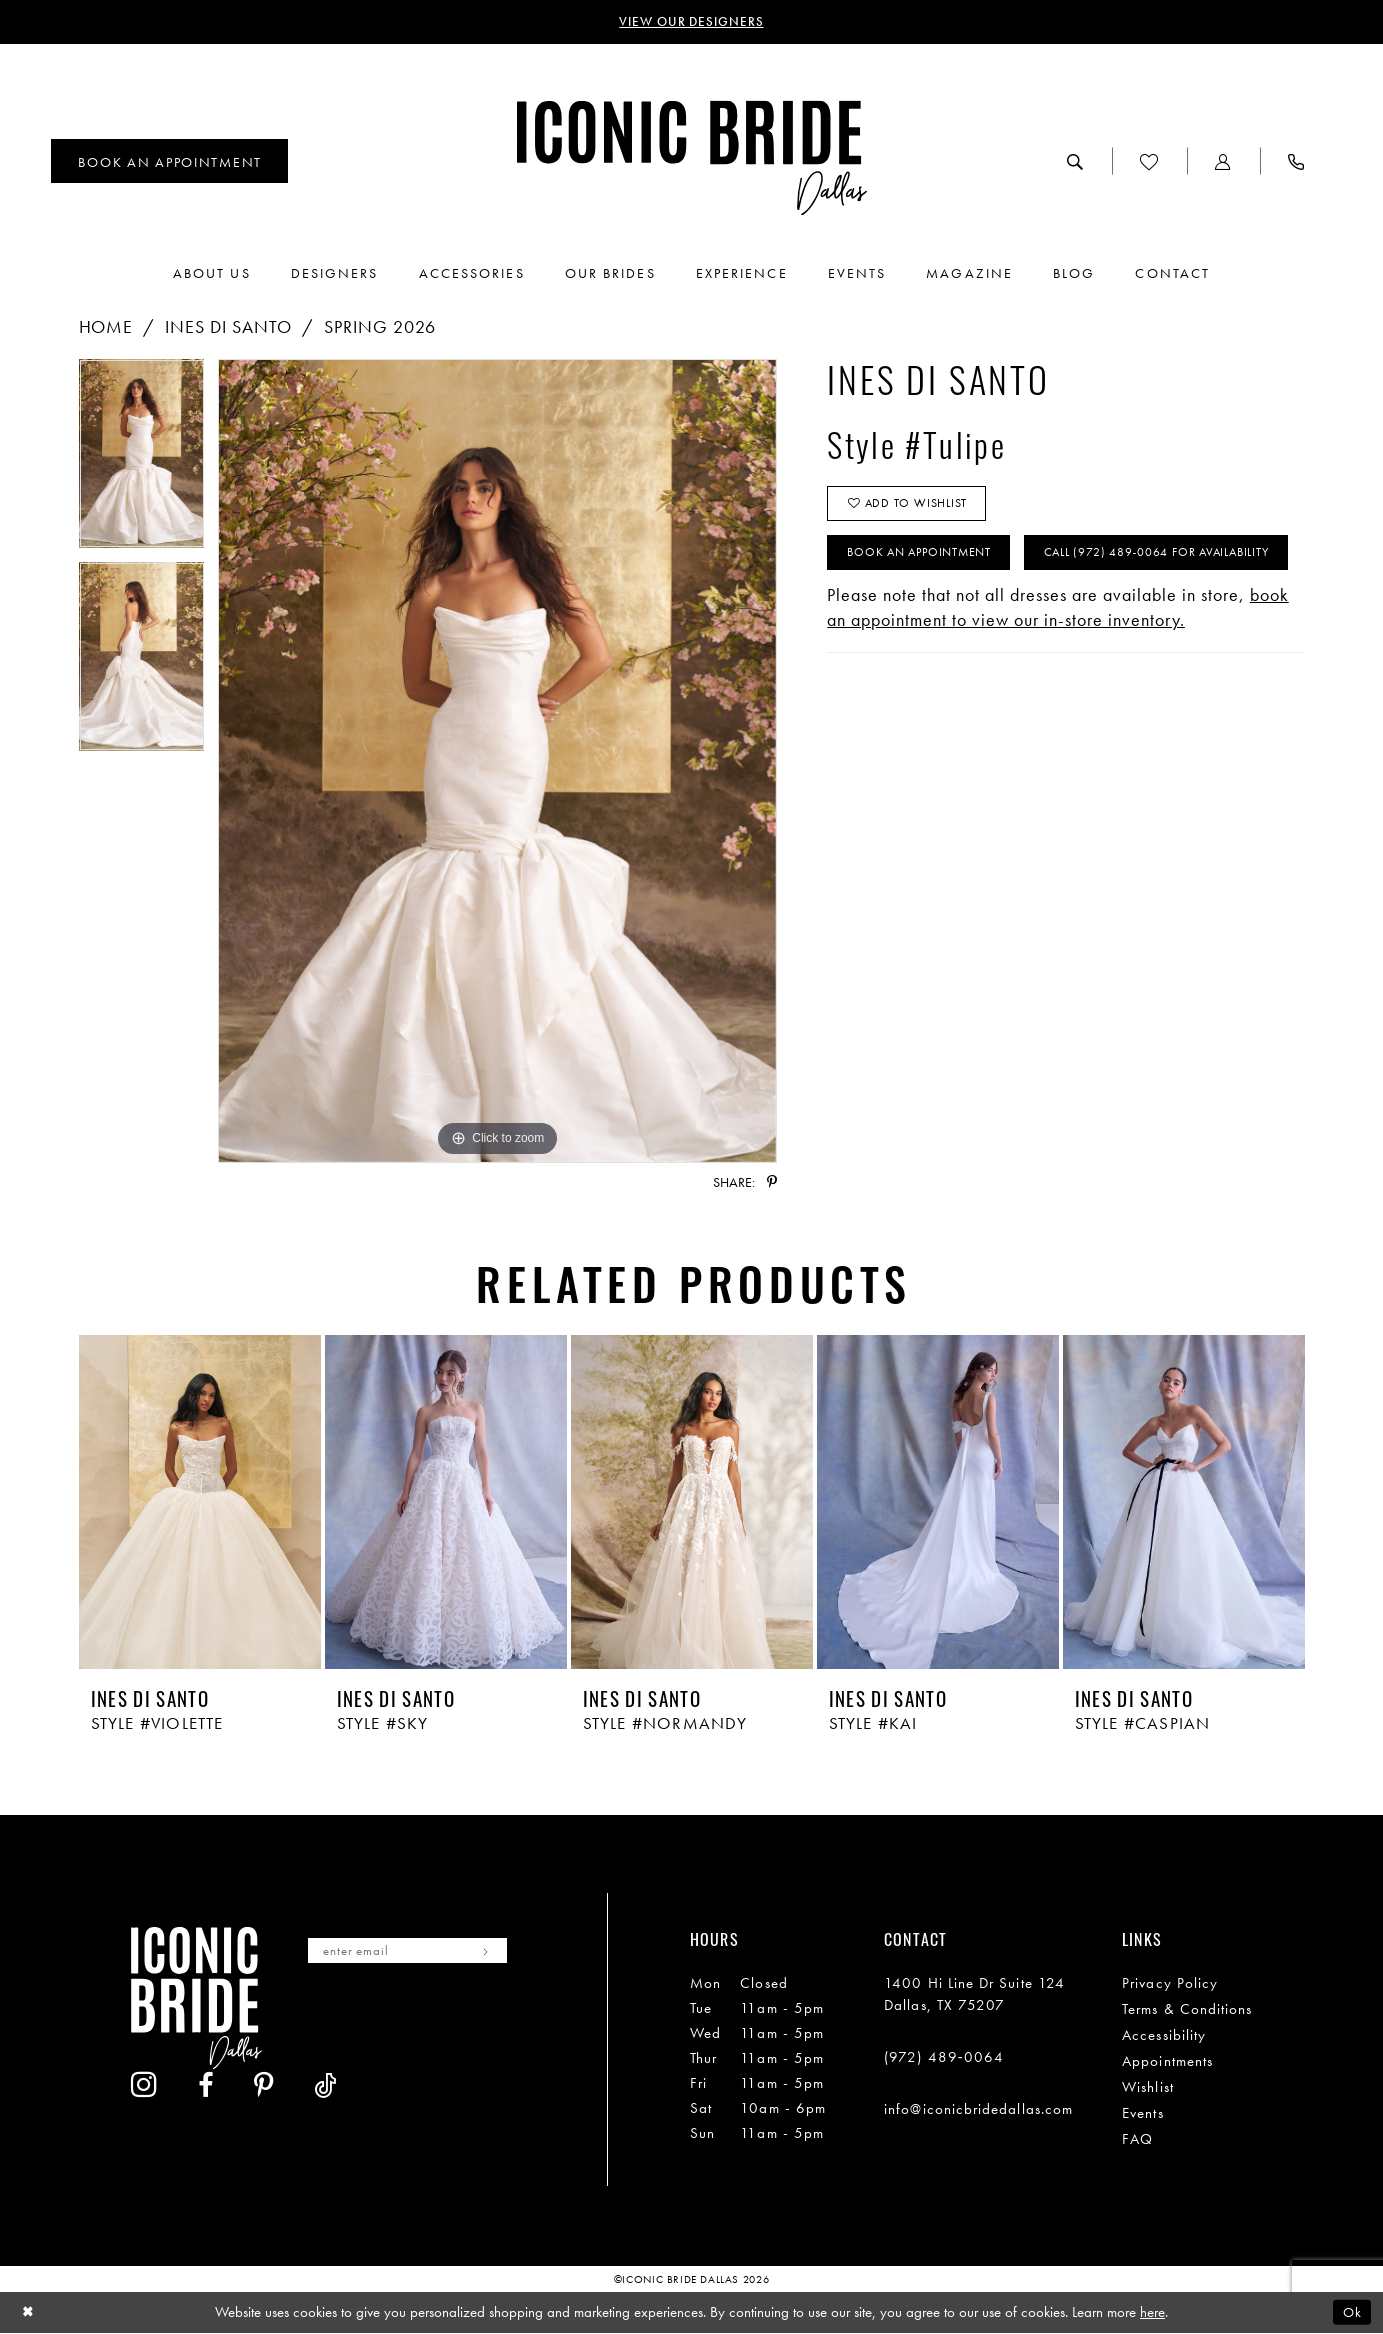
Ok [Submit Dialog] (1351, 2313)
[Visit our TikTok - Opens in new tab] (501, 2020)
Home (106, 328)
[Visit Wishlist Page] (1149, 163)
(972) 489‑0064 (944, 2059)
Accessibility (1164, 2037)
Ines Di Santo (228, 328)
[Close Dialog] (29, 2313)
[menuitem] (170, 163)
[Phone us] (1296, 163)
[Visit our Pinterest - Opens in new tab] (440, 2020)
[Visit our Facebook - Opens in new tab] (382, 2020)
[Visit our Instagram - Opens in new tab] (320, 2020)
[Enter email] (418, 1954)
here (1152, 2313)
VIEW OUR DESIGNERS (691, 23)
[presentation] (200, 1504)
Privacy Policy (1170, 1985)
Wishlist (1148, 2089)
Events (1142, 2115)
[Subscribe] (504, 1954)
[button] (1223, 163)
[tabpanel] (142, 462)
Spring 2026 (380, 328)
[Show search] (1075, 163)
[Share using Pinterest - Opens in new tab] (772, 1184)
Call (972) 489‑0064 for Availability (969, 616)
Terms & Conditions (1187, 2011)
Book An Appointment (927, 562)
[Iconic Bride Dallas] (692, 159)
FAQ (1137, 2141)
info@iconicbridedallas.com (978, 2111)
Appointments (1167, 2063)
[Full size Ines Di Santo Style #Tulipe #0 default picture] (497, 763)
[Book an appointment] (170, 163)
